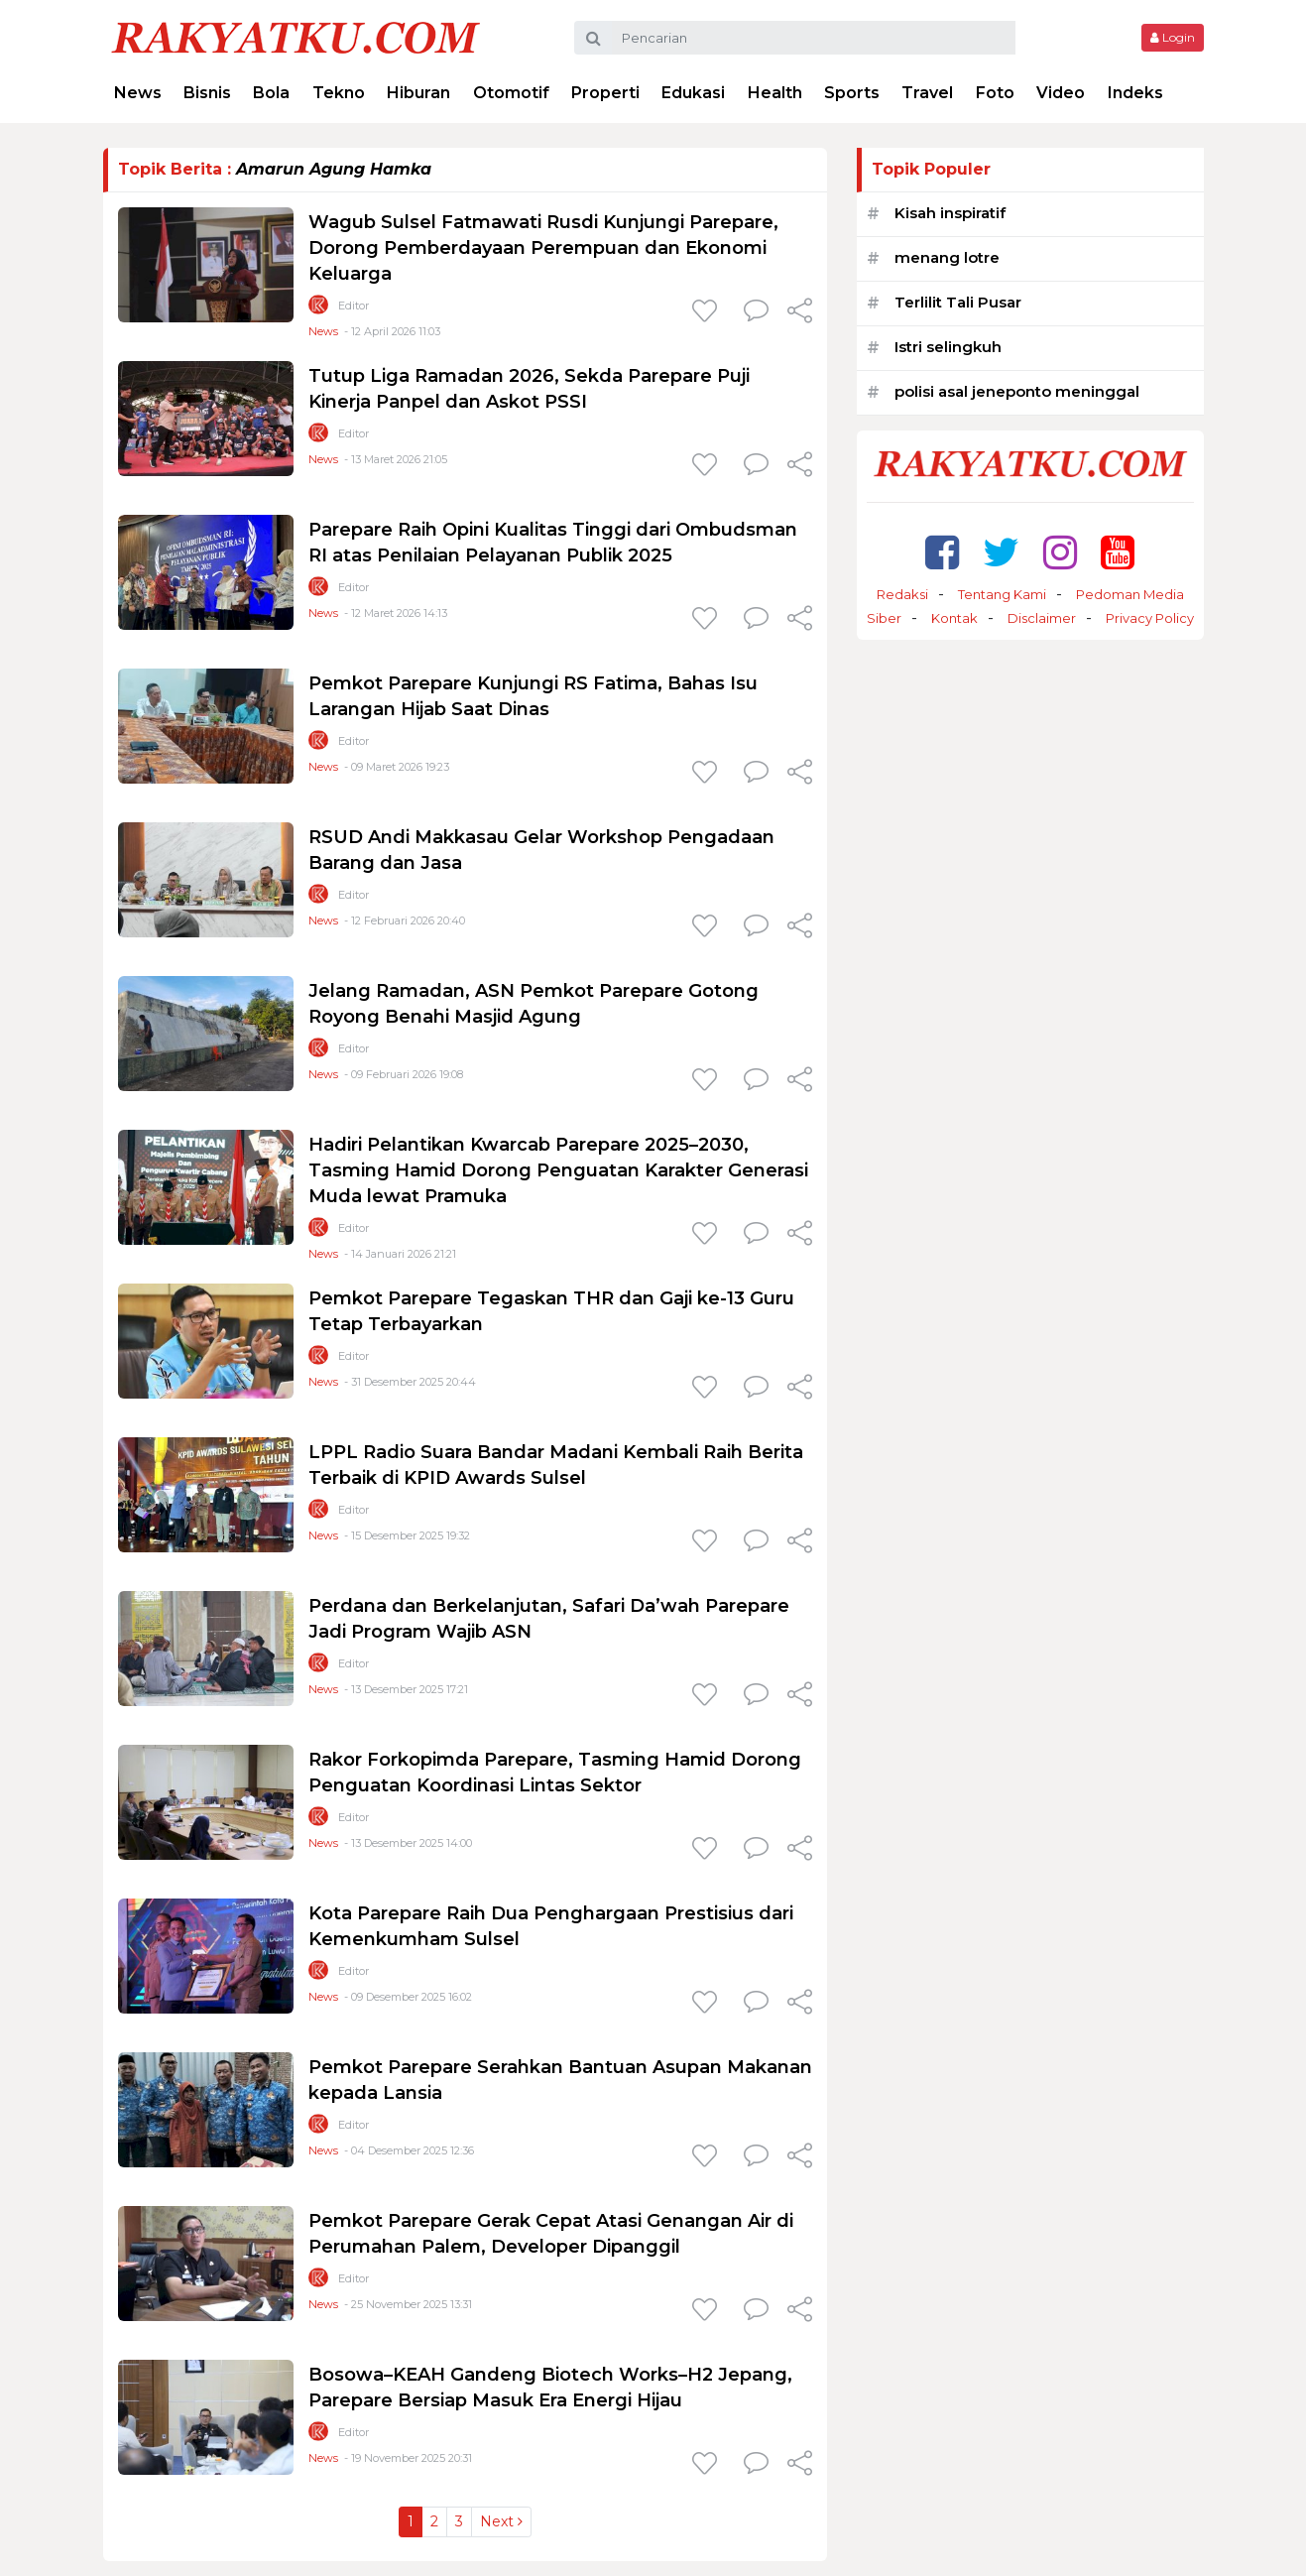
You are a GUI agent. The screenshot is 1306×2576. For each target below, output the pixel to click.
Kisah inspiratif (950, 212)
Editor (353, 305)
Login (1172, 37)
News (138, 92)
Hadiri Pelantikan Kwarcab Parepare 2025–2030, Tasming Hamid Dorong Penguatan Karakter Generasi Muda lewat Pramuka (558, 1170)
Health (775, 92)
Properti (605, 92)
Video (1060, 92)
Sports (852, 92)
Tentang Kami (1002, 594)
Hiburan (418, 92)
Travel (927, 92)
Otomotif (511, 92)
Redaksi (902, 594)
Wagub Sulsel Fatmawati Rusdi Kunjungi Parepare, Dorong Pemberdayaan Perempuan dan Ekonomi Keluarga (543, 248)
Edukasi (693, 92)
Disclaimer (1042, 618)
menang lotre (947, 257)
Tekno (338, 92)
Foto (995, 92)
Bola (271, 92)
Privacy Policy (1150, 618)
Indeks (1135, 92)
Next (501, 2521)
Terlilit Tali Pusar (957, 302)
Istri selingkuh (948, 346)
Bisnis (207, 92)
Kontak (954, 618)
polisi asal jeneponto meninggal (1016, 391)
